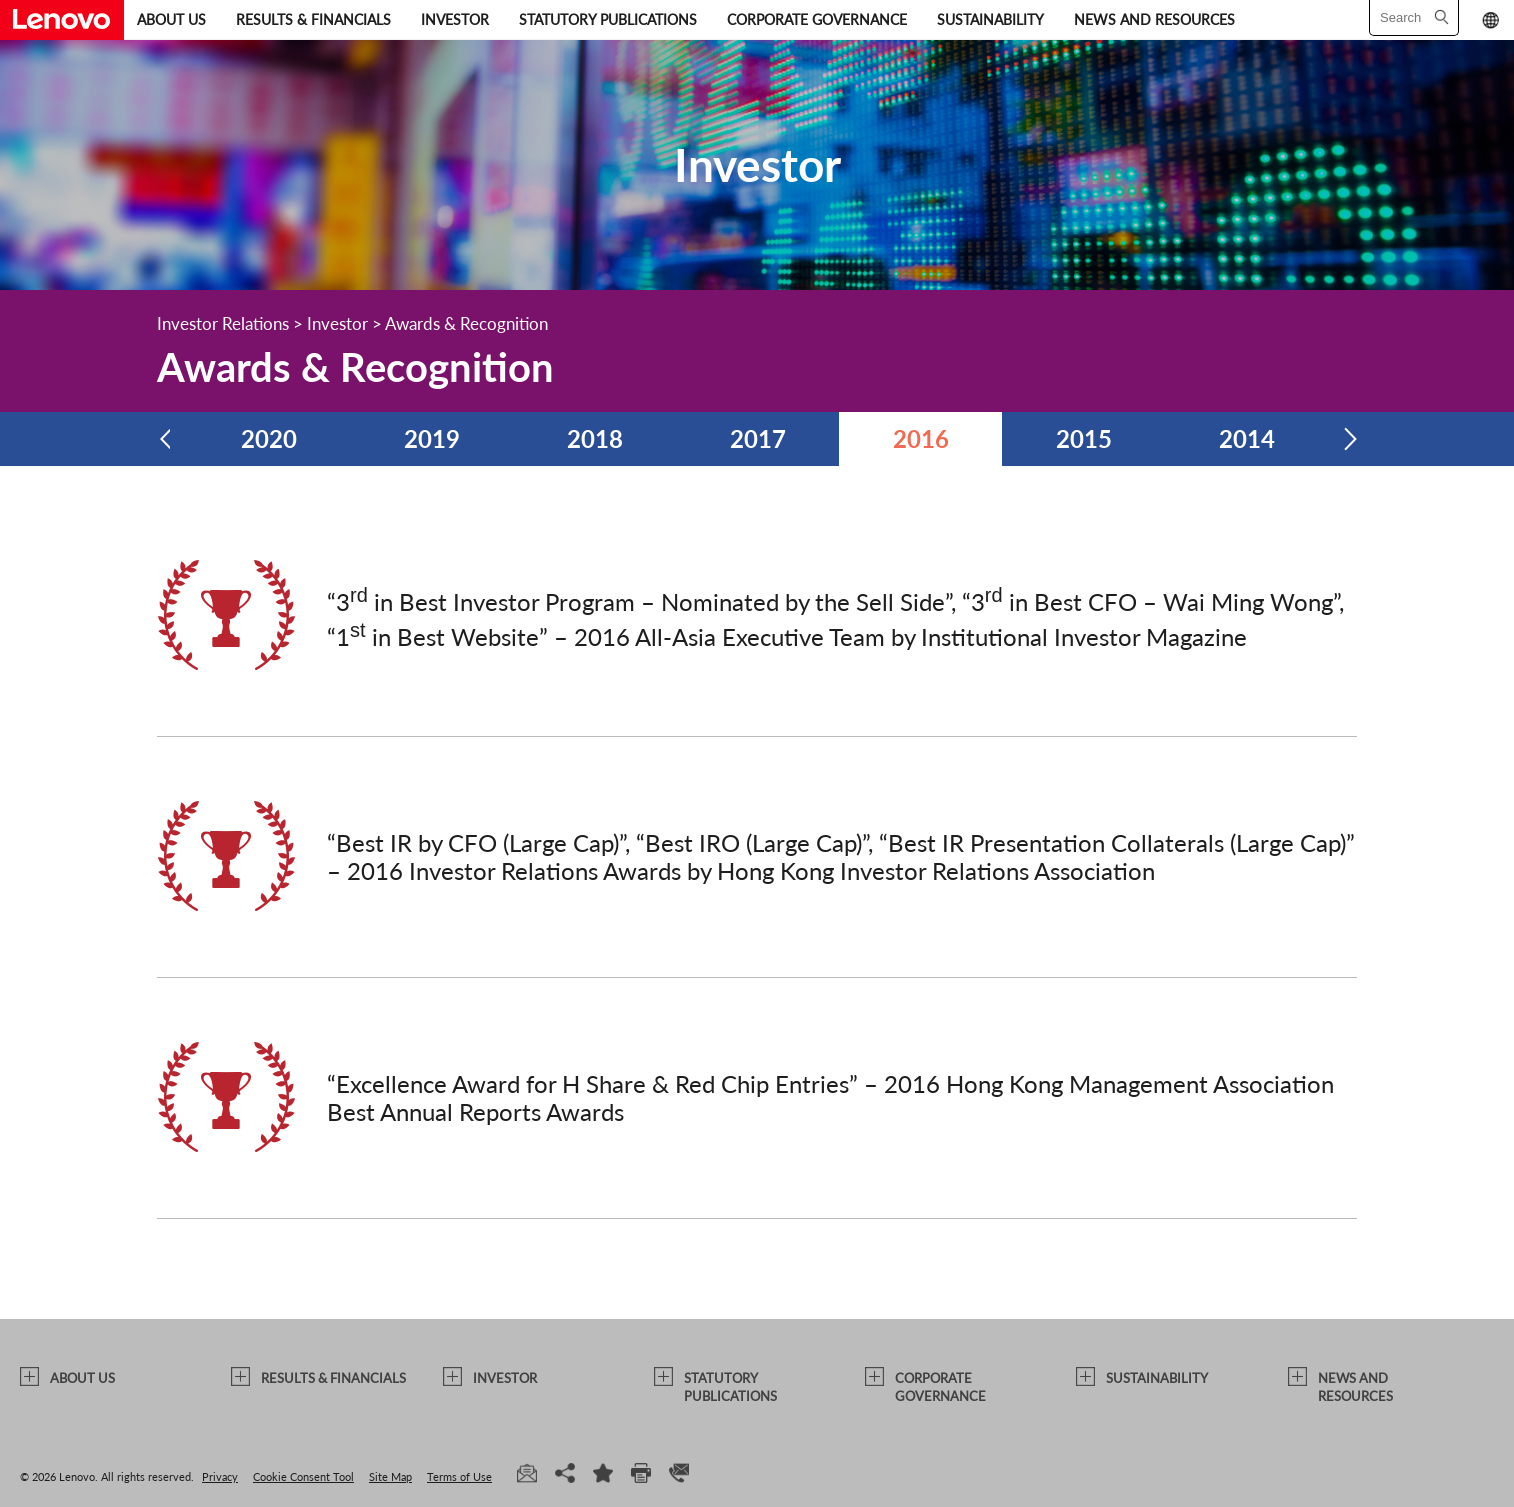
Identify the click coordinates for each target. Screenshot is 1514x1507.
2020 (269, 438)
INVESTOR (455, 19)
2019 (432, 438)
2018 (595, 438)
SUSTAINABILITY (990, 19)
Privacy (220, 1476)
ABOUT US (171, 19)
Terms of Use (459, 1476)
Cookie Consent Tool (303, 1476)
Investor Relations (223, 323)
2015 (1084, 438)
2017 (758, 438)
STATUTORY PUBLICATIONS (608, 19)
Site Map (390, 1476)
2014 (1247, 438)
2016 (921, 438)
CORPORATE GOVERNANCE (817, 19)
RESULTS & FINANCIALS (313, 19)
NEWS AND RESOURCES (1154, 19)
